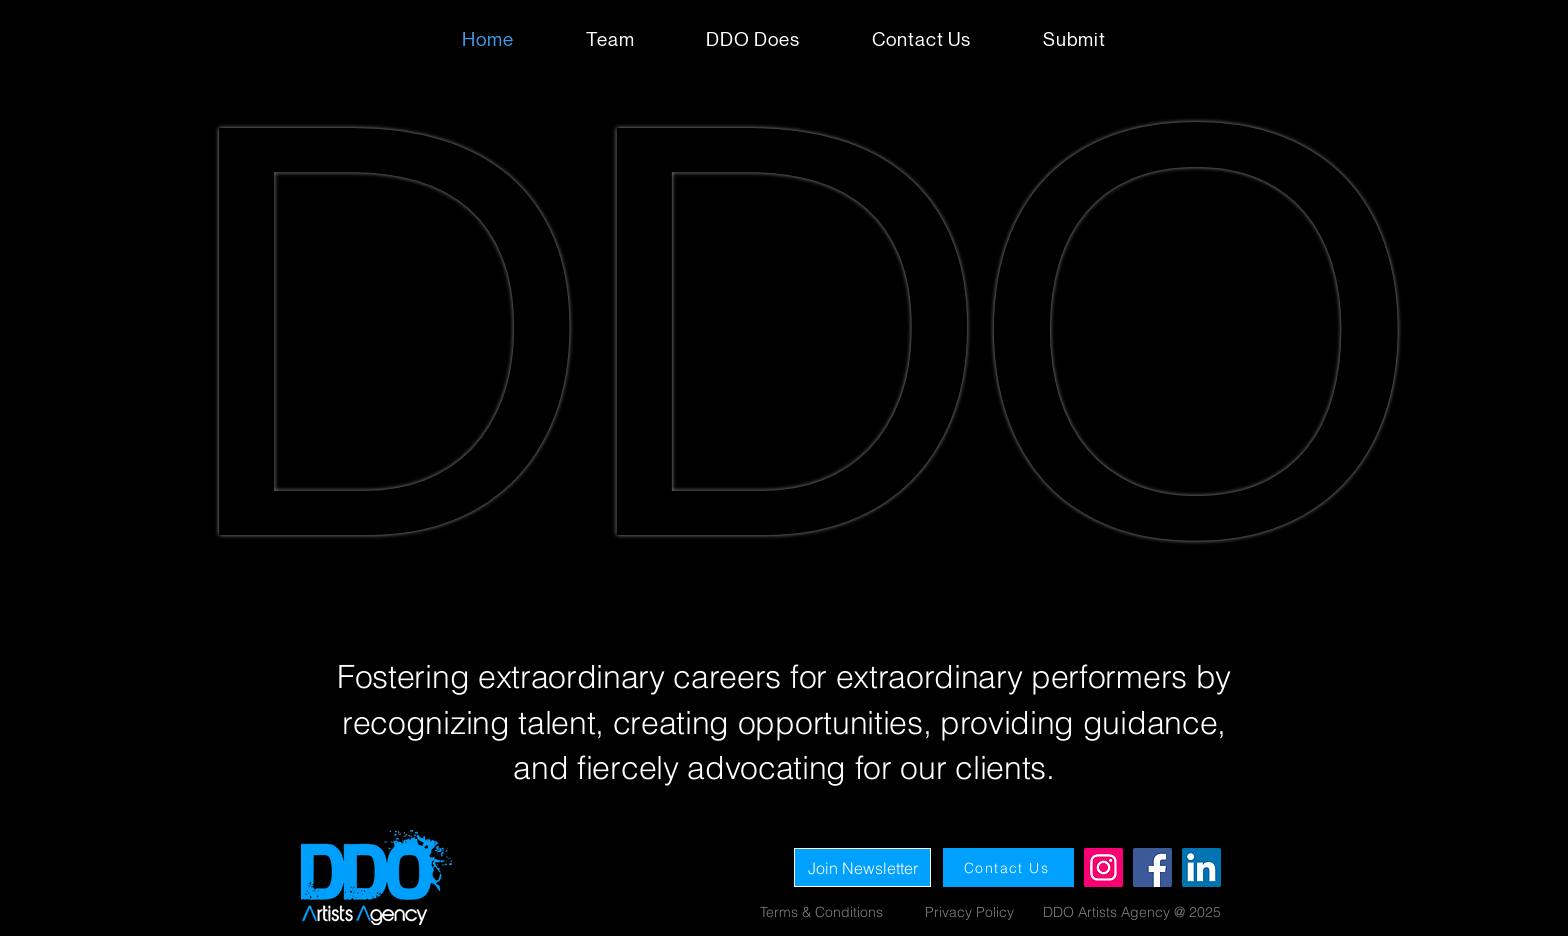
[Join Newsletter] (862, 867)
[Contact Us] (1008, 867)
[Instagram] (1103, 867)
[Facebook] (1152, 867)
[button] (1074, 39)
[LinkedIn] (1201, 867)
